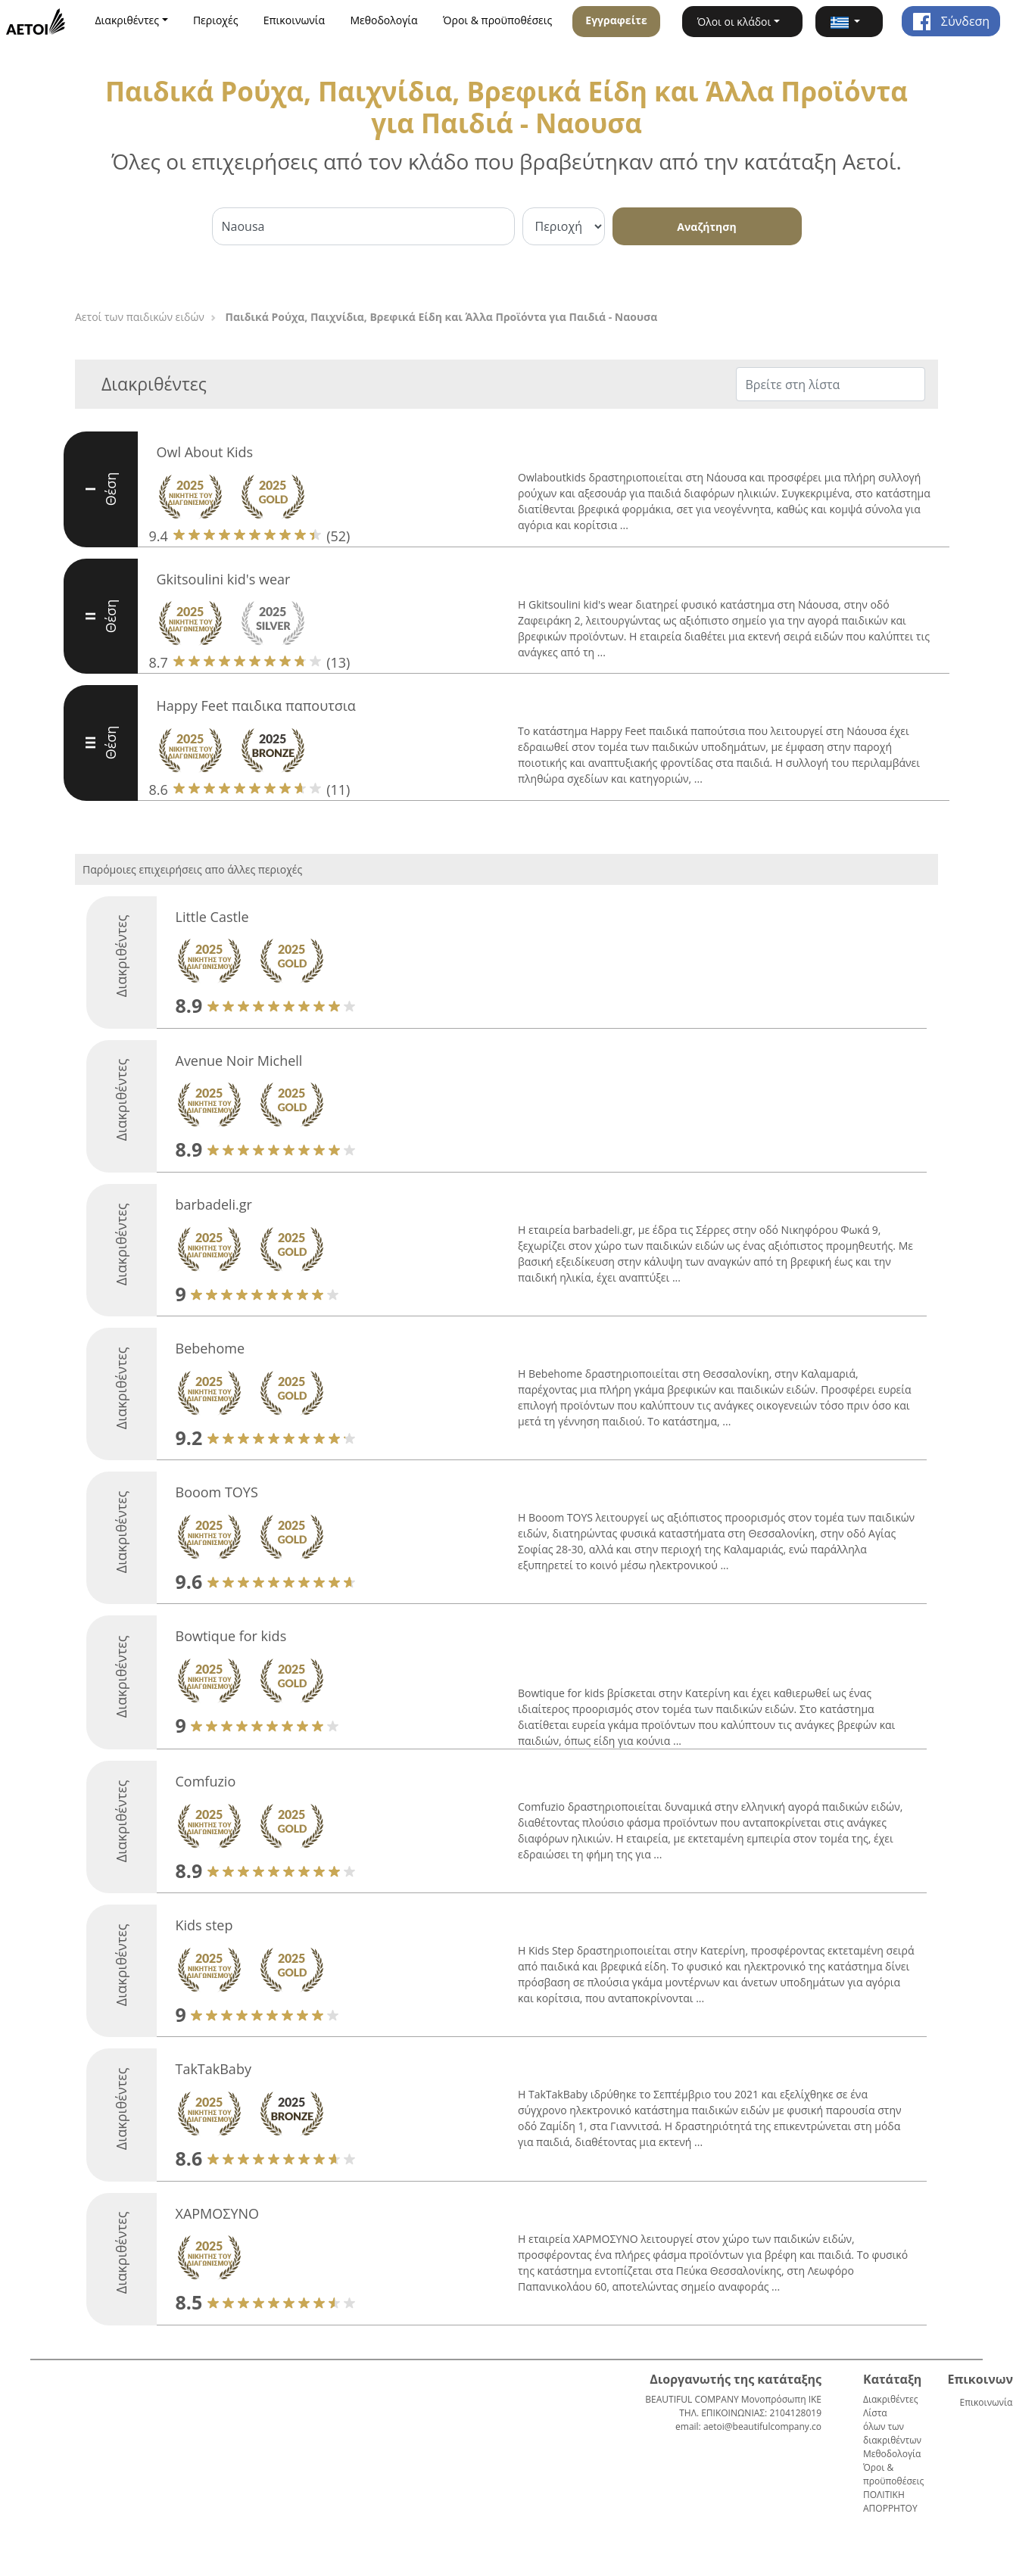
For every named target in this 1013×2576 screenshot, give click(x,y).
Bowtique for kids (231, 1636)
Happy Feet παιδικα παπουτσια (256, 705)
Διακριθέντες (890, 2399)
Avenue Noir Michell (239, 1060)
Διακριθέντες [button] (127, 20)
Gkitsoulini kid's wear (224, 579)
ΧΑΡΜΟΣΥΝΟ (218, 2213)
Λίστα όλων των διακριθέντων (892, 2426)
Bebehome (210, 1348)
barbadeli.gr (214, 1204)
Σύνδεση (951, 21)
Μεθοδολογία (384, 20)
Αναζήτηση (706, 227)
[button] (849, 21)
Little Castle (212, 917)
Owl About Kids (205, 452)
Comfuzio (206, 1781)
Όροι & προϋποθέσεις (497, 20)
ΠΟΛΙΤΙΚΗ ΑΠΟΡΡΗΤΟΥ (890, 2501)
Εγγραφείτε (616, 20)
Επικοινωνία (294, 20)
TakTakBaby (213, 2069)
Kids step (204, 1925)
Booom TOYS (217, 1492)
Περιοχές (215, 20)
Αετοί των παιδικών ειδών (139, 317)
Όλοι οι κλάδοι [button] (734, 21)
